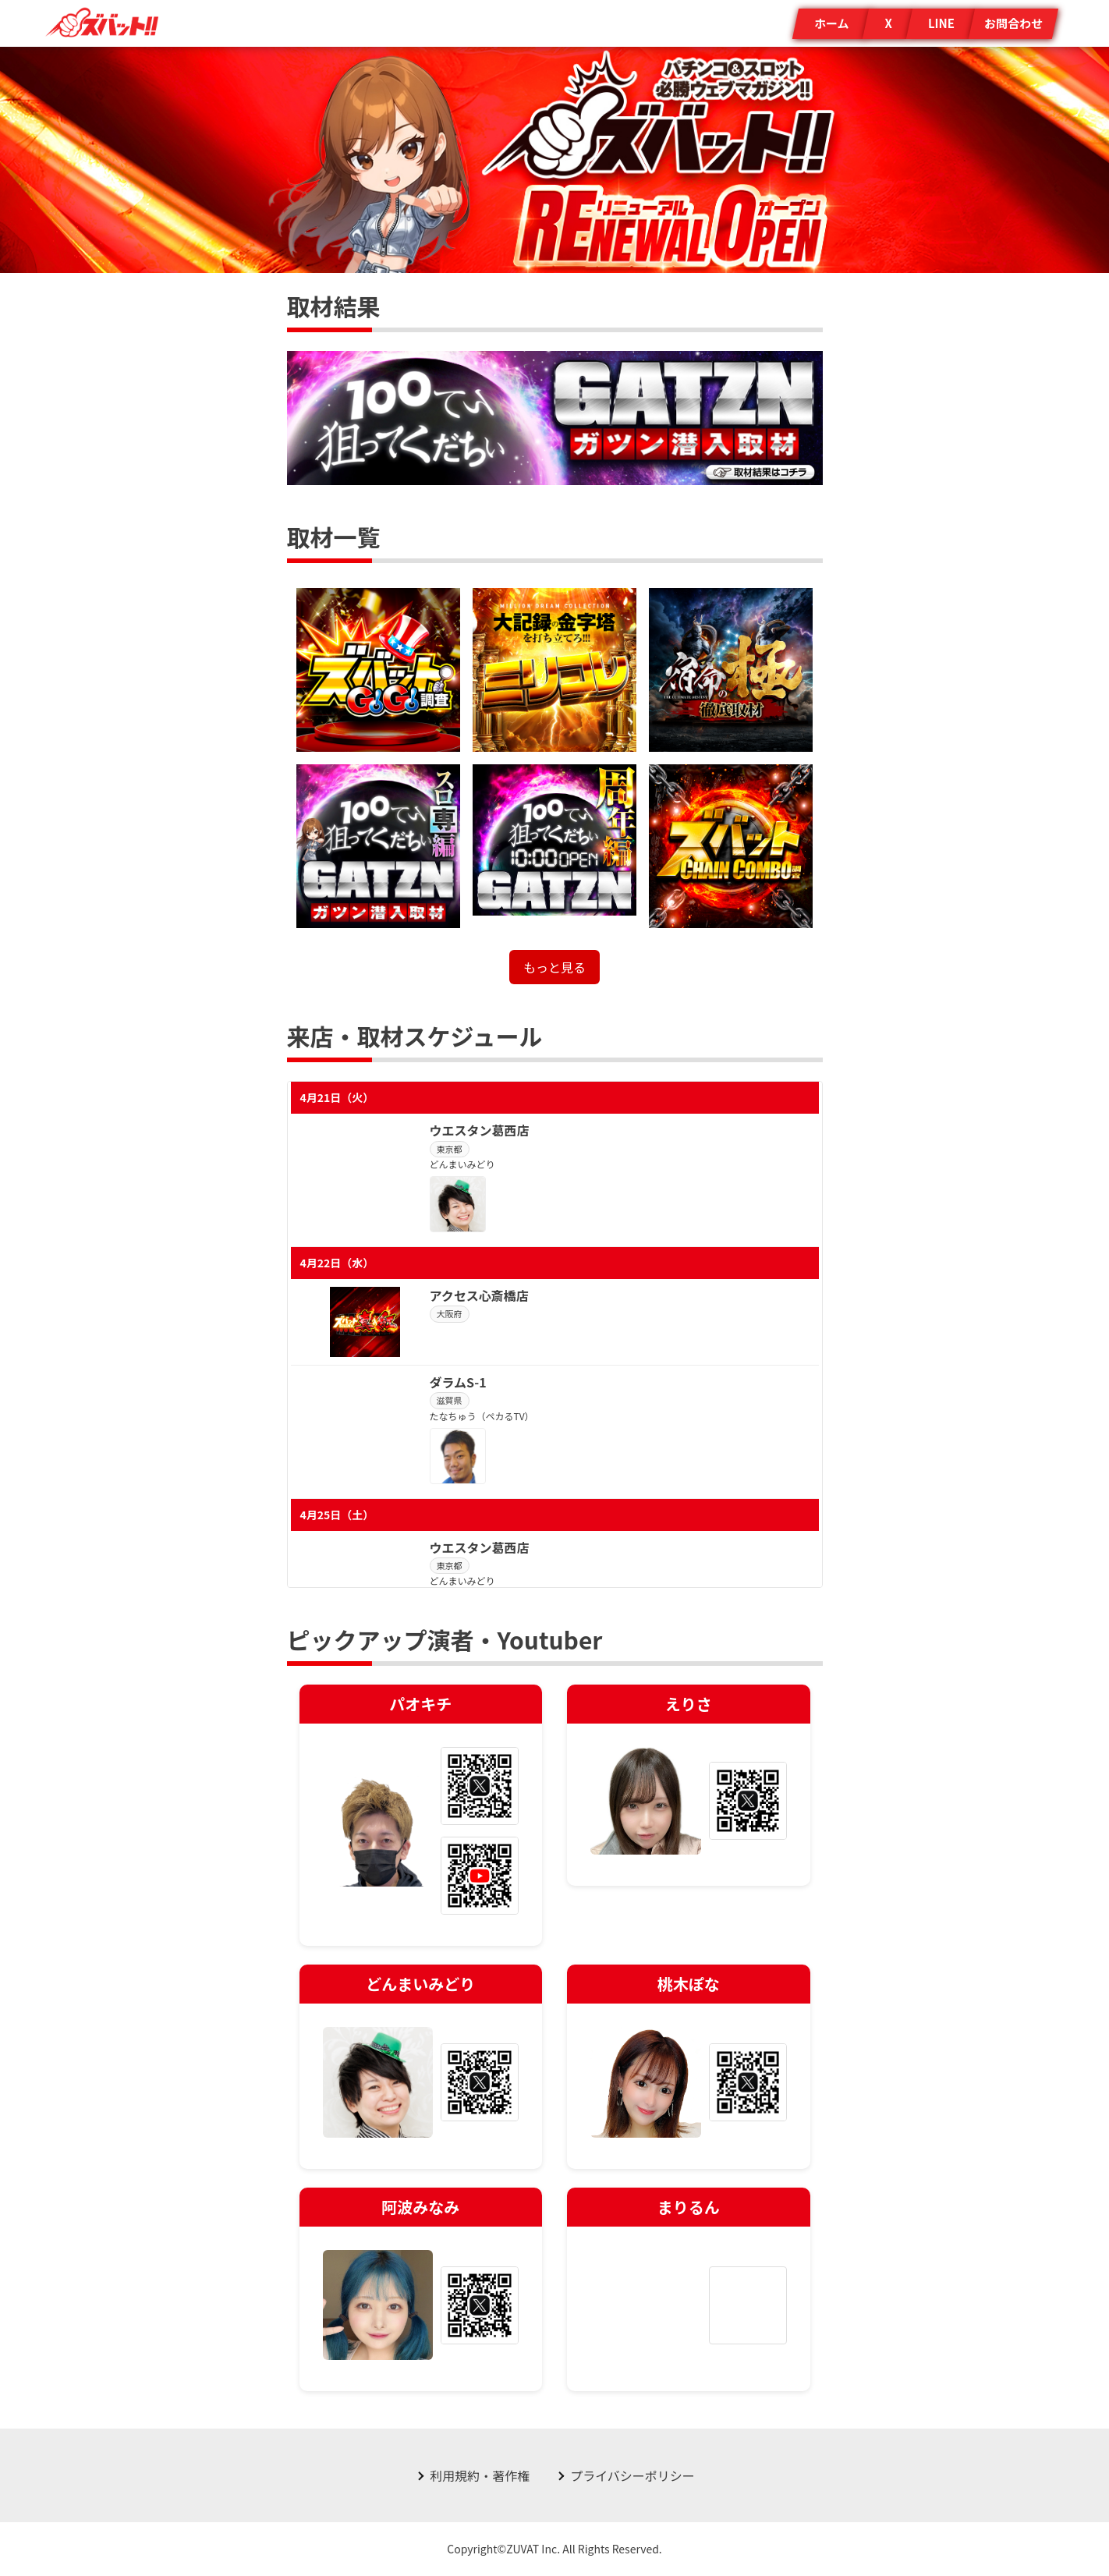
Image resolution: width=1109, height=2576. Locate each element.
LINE (941, 23)
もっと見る (554, 967)
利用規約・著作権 (480, 2475)
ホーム (831, 23)
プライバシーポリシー (632, 2475)
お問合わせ (1013, 23)
